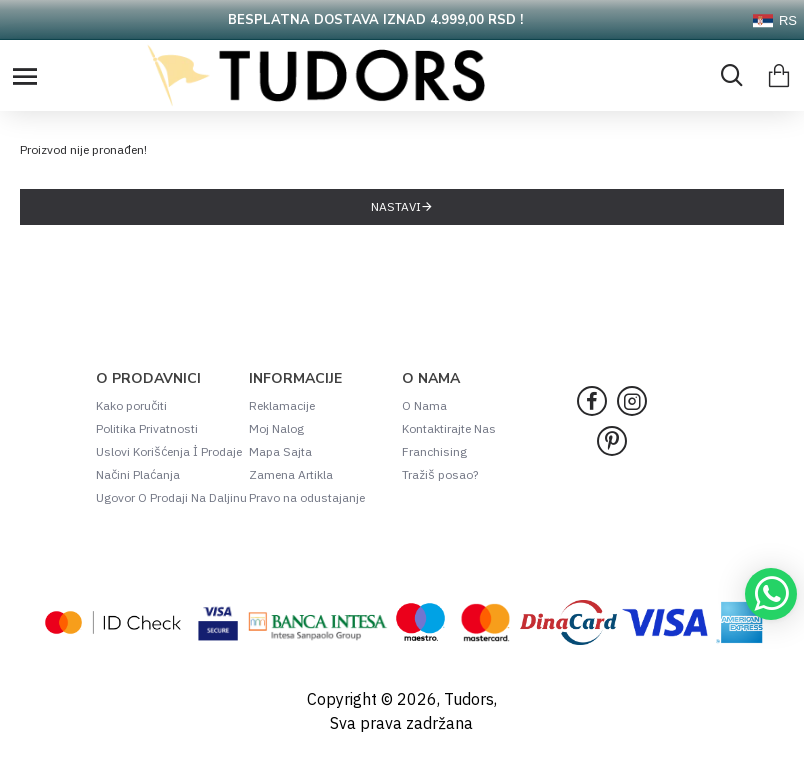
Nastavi (396, 206)
